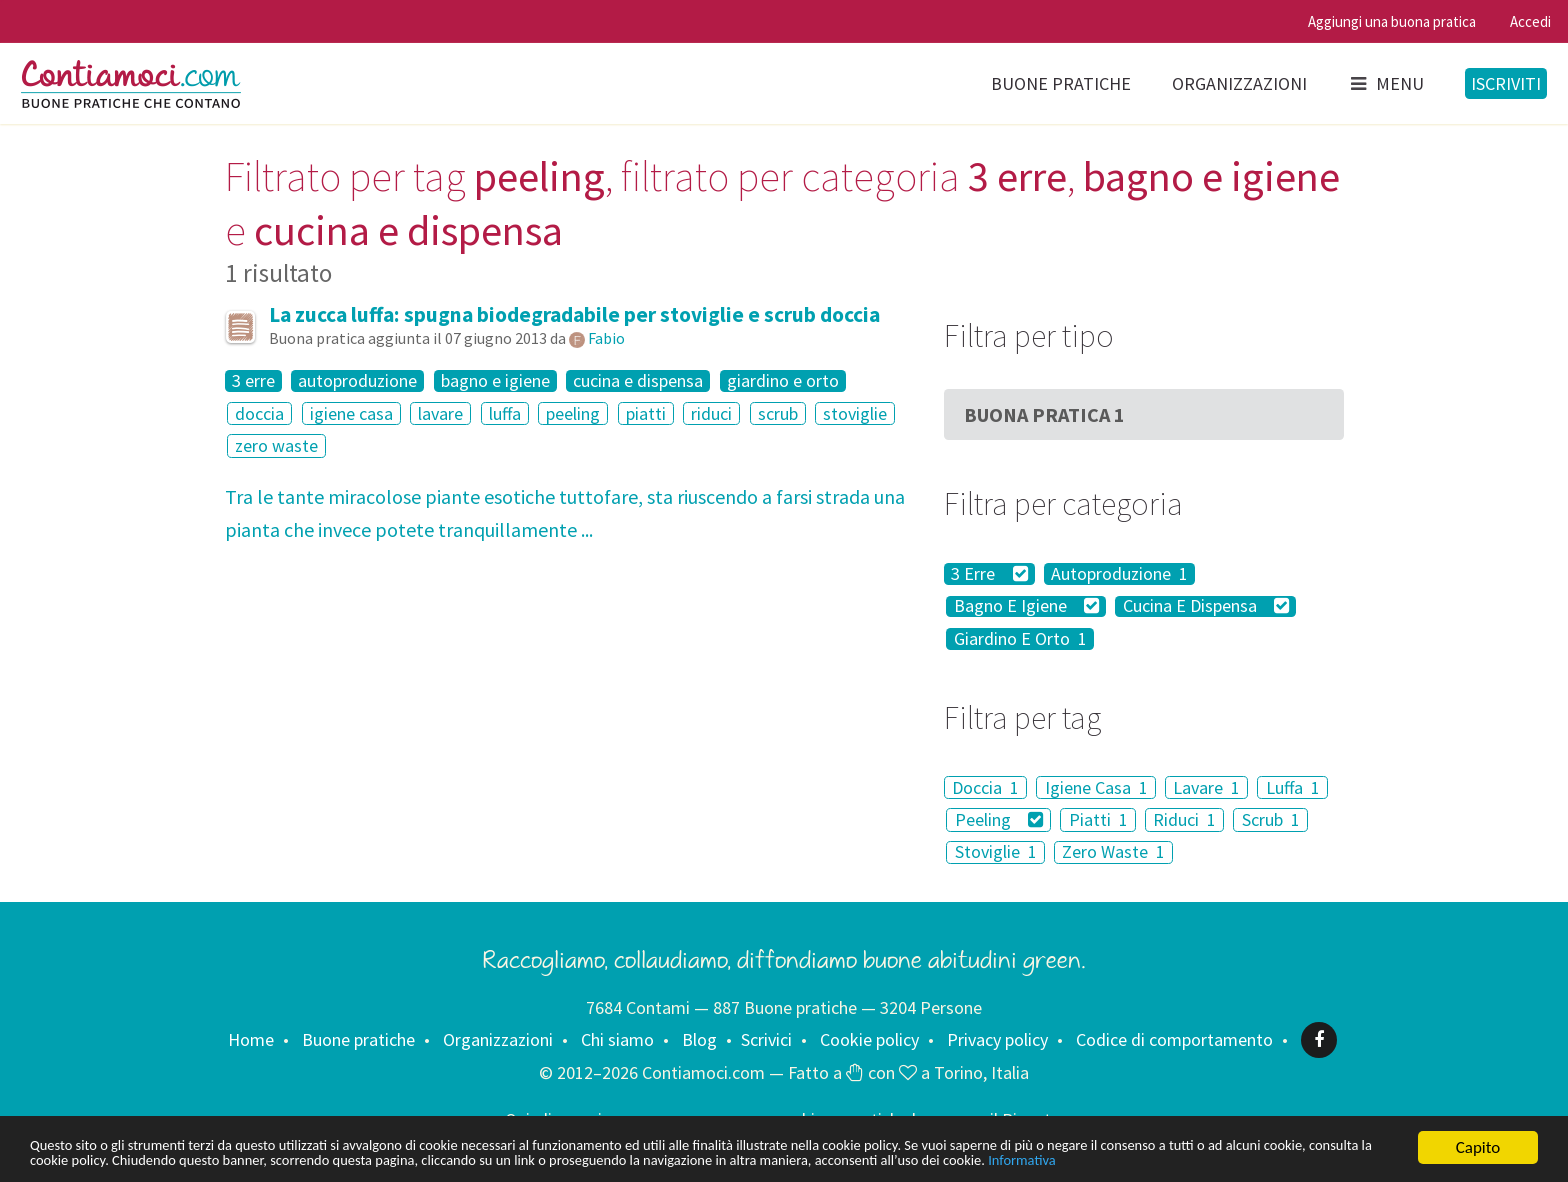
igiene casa (351, 413)
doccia (259, 413)
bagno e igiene (495, 381)
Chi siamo (617, 1039)
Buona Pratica (1044, 414)
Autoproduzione (1119, 574)
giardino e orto (783, 381)
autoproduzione (357, 381)
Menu (1386, 83)
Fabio (606, 338)
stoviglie (855, 413)
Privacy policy (997, 1039)
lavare (440, 413)
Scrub (1271, 819)
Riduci (1184, 819)
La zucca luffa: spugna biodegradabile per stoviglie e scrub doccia (574, 314)
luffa (505, 413)
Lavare (1206, 787)
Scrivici (766, 1039)
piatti (646, 413)
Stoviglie (996, 852)
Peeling (999, 819)
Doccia (985, 787)
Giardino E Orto (1020, 639)
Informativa (69, 1159)
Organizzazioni (1239, 83)
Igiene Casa (1096, 787)
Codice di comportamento (1174, 1039)
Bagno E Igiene (1027, 607)
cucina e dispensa (638, 381)
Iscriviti (1506, 83)
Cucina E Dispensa (1206, 607)
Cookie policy (869, 1039)
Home (251, 1039)
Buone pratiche (1061, 83)
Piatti (1098, 819)
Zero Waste (1113, 852)
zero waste (276, 445)
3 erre (253, 381)
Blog (699, 1039)
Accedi (1530, 21)
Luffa (1293, 787)
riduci (711, 413)
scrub (778, 413)
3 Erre (989, 574)
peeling (573, 413)
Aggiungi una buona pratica (1392, 21)
